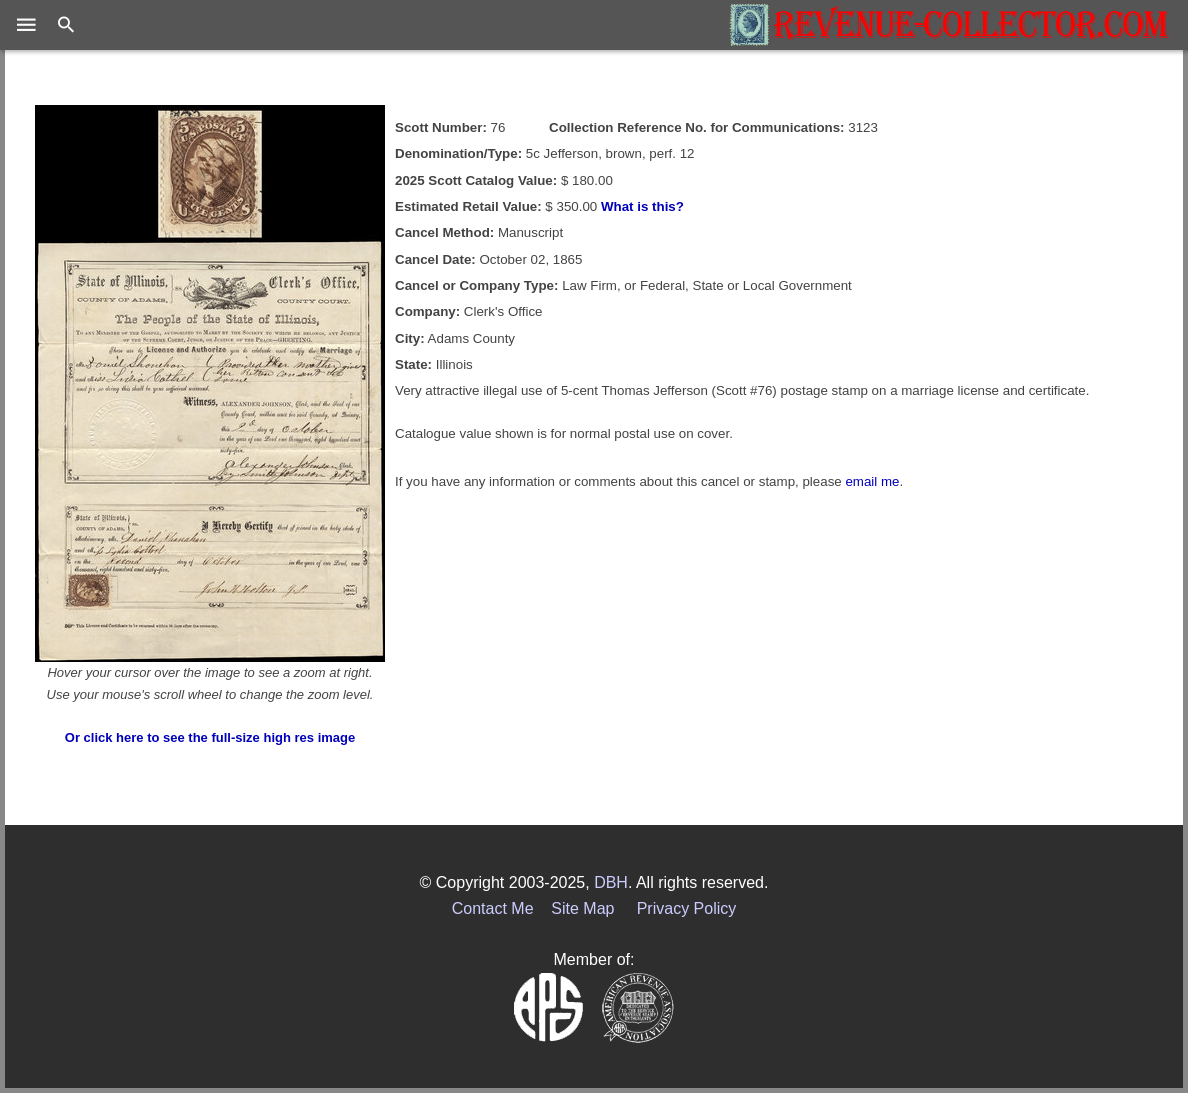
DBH (611, 882)
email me (872, 481)
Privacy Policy (687, 908)
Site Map (582, 908)
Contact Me (493, 908)
